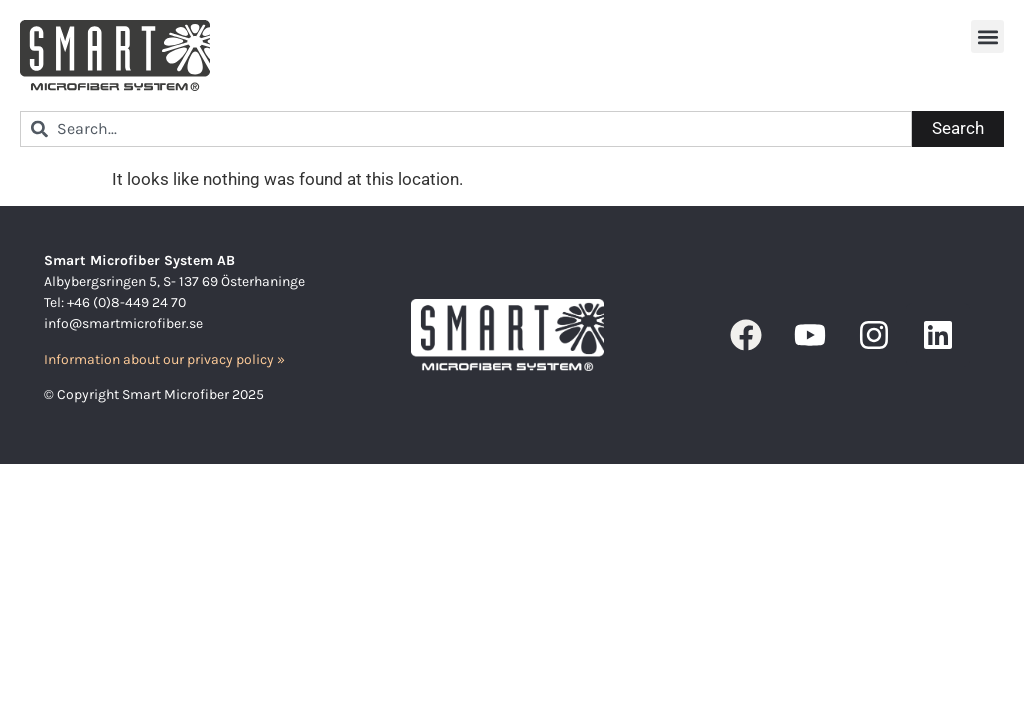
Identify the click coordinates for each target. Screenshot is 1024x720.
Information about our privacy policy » (164, 359)
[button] (987, 36)
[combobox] (466, 129)
